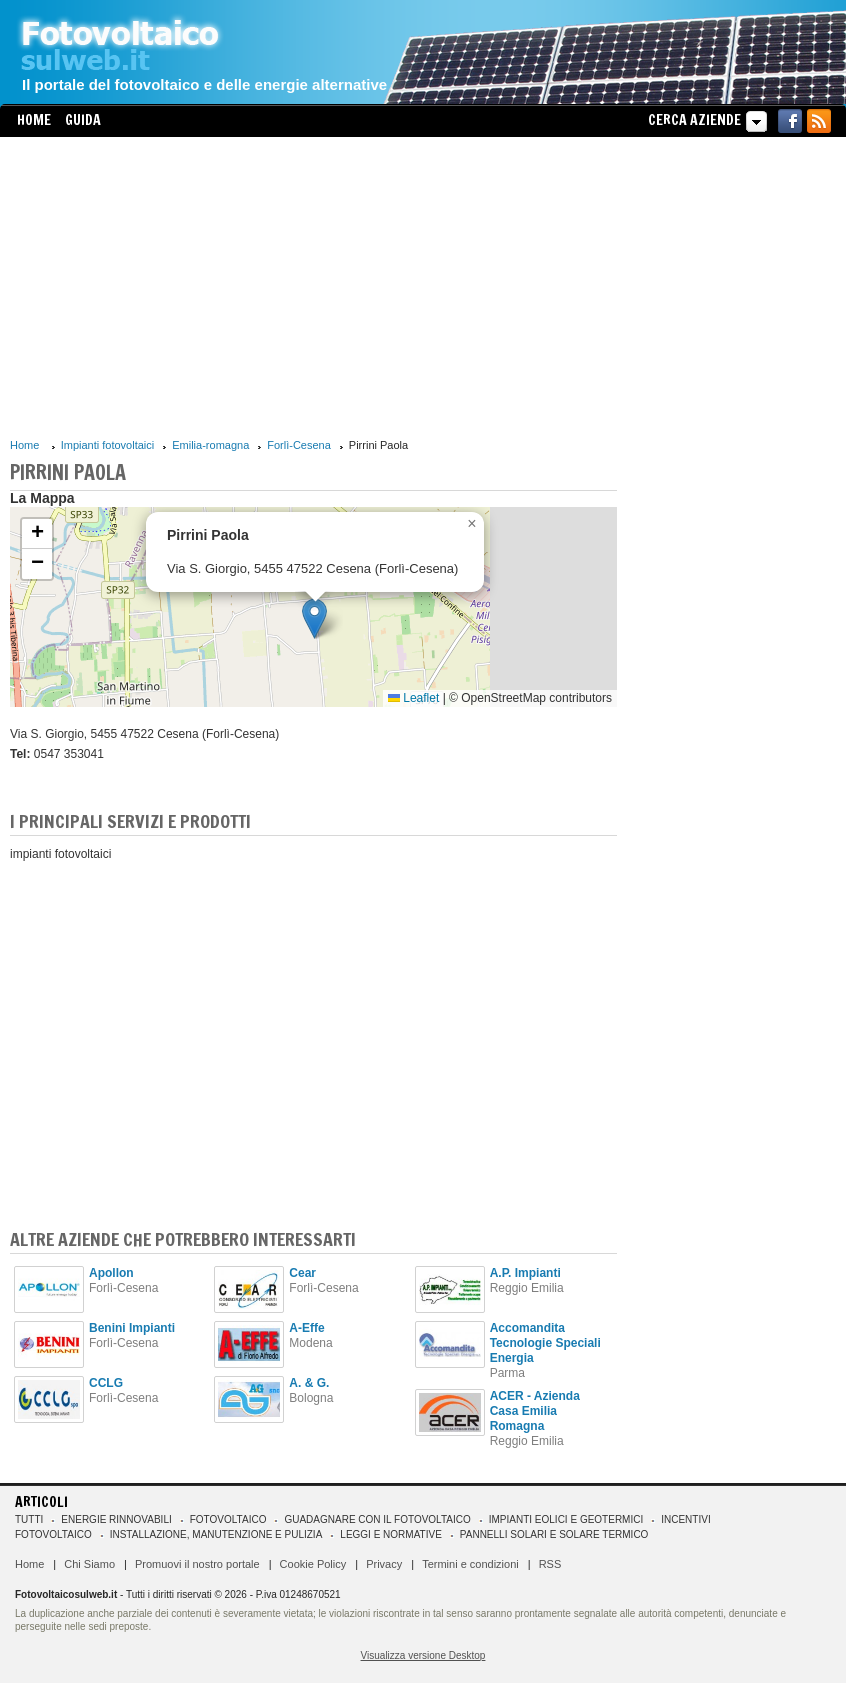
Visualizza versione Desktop (423, 1655)
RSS (550, 1564)
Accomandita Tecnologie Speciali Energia (545, 1343)
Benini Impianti (132, 1328)
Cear (302, 1273)
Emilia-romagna (210, 445)
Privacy (384, 1564)
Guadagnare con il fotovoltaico (377, 1519)
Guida (83, 120)
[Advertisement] (313, 287)
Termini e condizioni (470, 1564)
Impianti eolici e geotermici (566, 1519)
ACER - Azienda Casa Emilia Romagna (535, 1411)
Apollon (111, 1273)
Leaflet (413, 698)
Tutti (29, 1519)
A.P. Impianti (525, 1273)
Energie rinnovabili (116, 1519)
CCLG (106, 1383)
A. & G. (309, 1383)
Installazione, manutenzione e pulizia (216, 1534)
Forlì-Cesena (299, 445)
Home (34, 120)
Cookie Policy (313, 1564)
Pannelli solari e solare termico (554, 1534)
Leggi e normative (391, 1534)
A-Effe (306, 1328)
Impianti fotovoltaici (108, 445)
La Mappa (42, 498)
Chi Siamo (89, 1564)
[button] (314, 618)
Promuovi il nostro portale (197, 1564)
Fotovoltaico (228, 1519)
